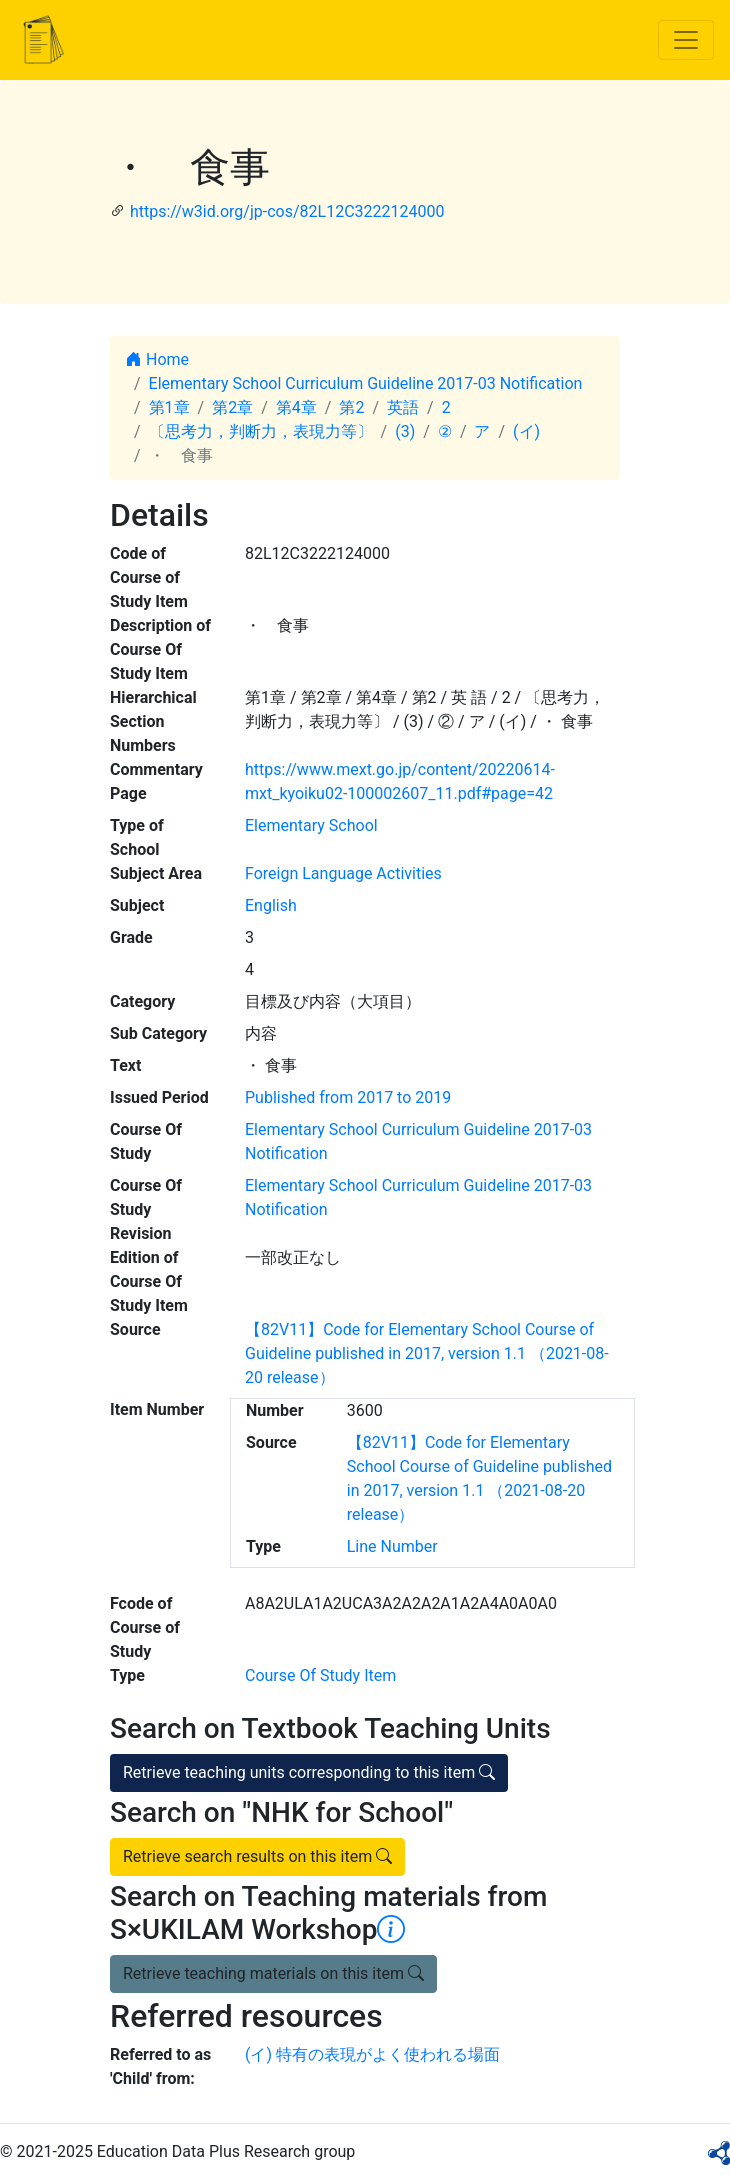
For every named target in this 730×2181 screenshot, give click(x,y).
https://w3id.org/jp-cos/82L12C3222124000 (287, 211)
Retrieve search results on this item (257, 1856)
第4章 (296, 407)
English (271, 905)
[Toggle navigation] (686, 40)
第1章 (169, 407)
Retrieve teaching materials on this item (273, 1973)
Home (157, 359)
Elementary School (311, 825)
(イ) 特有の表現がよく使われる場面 (372, 2054)
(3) (405, 431)
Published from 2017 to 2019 (348, 1097)
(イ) (526, 431)
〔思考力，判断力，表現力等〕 (261, 431)
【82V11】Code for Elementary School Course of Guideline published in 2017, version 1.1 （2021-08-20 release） (427, 1353)
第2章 (232, 407)
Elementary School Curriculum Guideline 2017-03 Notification (366, 383)
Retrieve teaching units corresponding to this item (309, 1772)
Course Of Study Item (320, 1675)
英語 (403, 407)
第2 (351, 407)
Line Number (392, 1546)
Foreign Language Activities (343, 873)
